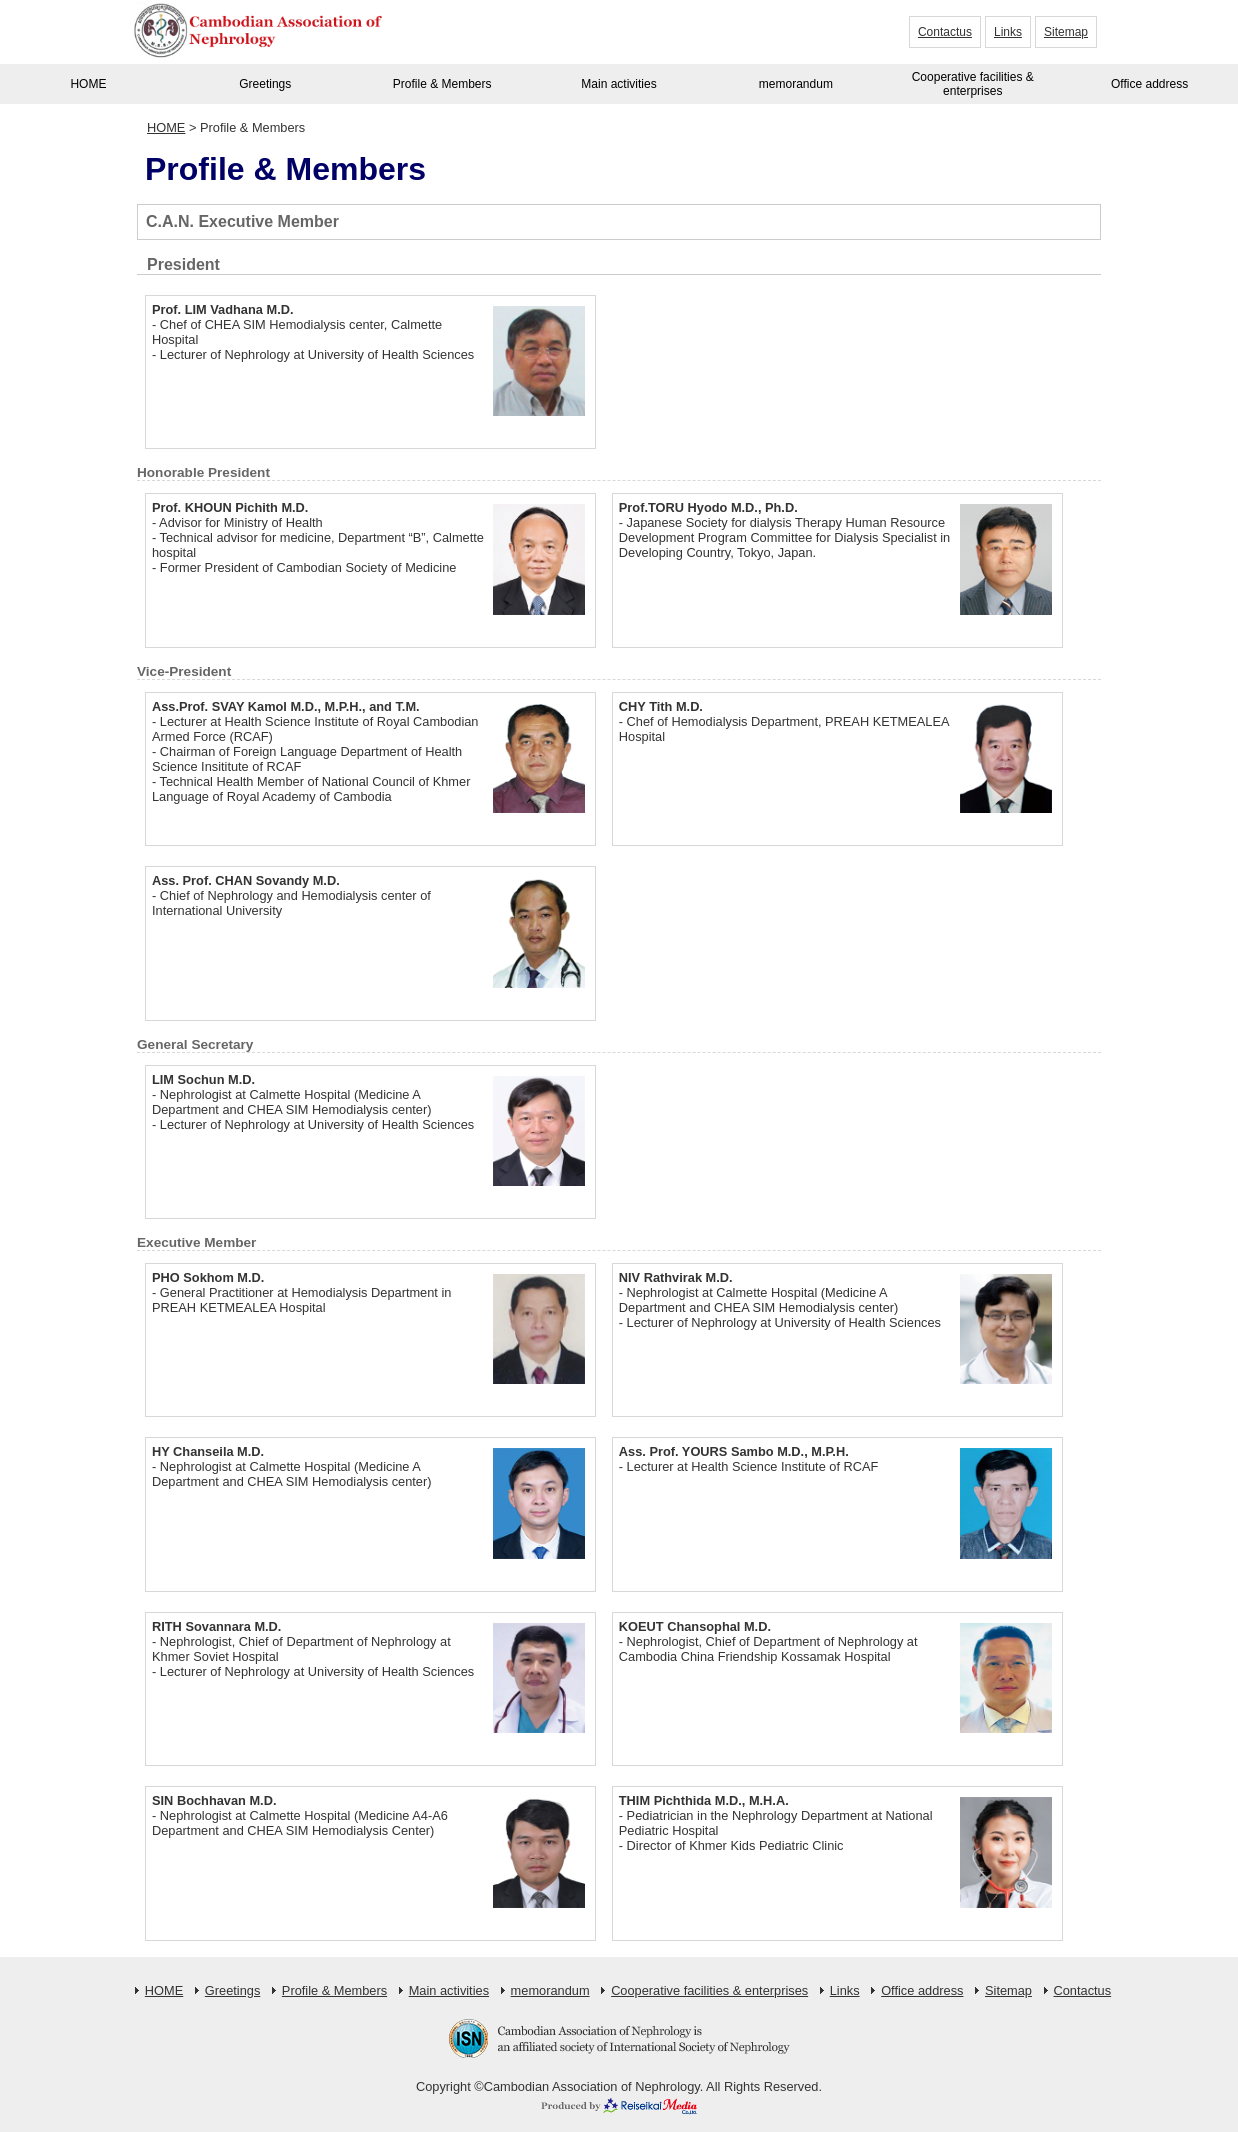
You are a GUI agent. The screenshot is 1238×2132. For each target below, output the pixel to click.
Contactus (945, 32)
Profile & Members (442, 84)
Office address (1149, 84)
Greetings (265, 84)
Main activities (618, 84)
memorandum (796, 84)
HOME (88, 84)
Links (1008, 32)
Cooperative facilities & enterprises (973, 84)
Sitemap (1066, 32)
